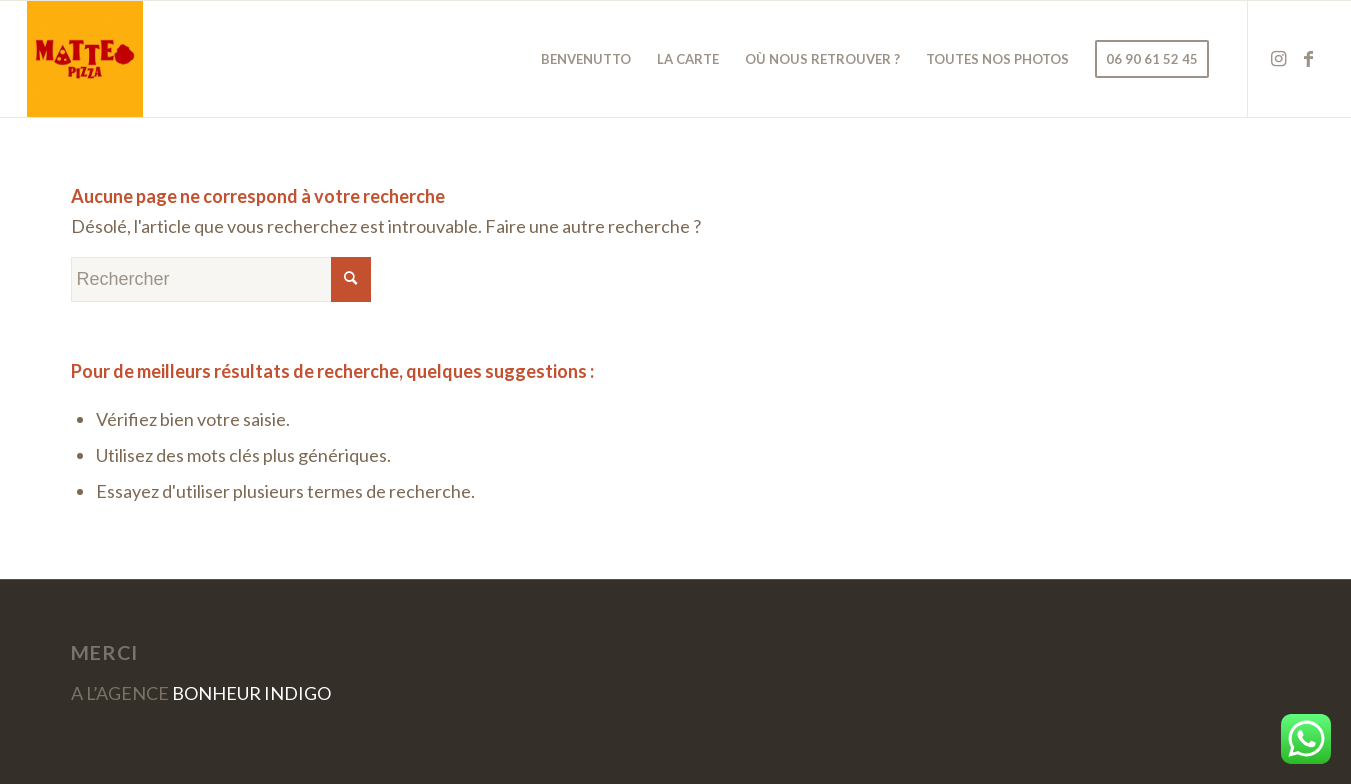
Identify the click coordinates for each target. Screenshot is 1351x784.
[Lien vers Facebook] (1309, 58)
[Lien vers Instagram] (1279, 58)
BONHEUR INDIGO (251, 693)
